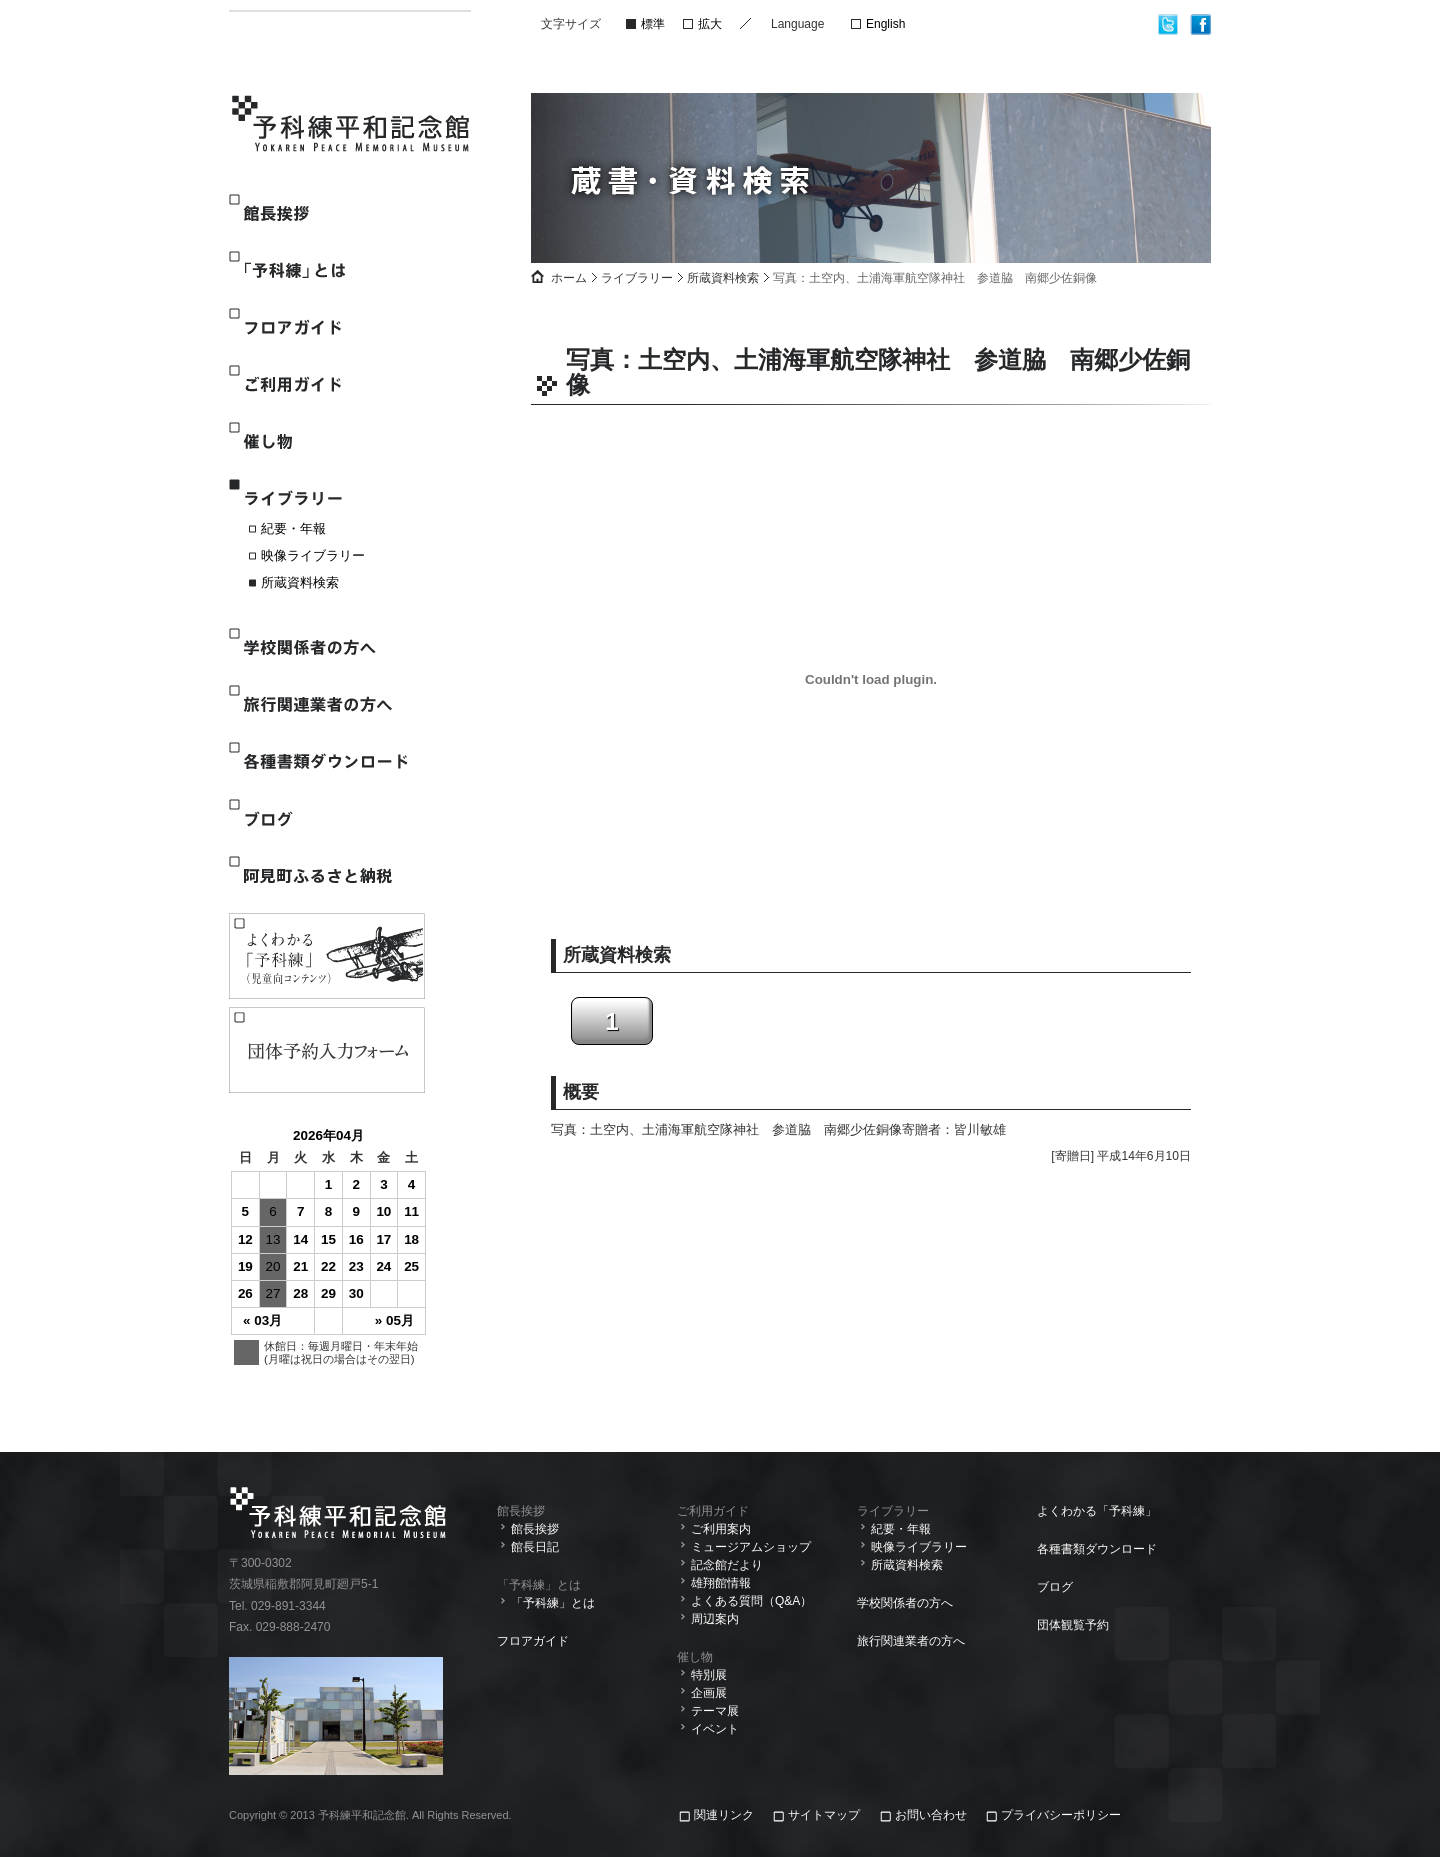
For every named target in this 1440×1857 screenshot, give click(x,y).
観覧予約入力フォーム (327, 1050)
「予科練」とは (326, 270)
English (885, 24)
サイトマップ (824, 1815)
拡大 (710, 24)
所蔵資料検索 (300, 582)
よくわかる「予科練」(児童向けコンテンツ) (327, 956)
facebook (1200, 24)
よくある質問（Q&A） (751, 1601)
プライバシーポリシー (1061, 1815)
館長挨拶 (326, 213)
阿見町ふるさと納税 (326, 875)
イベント (715, 1729)
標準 (653, 24)
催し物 (326, 441)
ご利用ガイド (326, 384)
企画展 (709, 1693)
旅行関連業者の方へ (326, 704)
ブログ (326, 818)
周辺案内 (715, 1619)
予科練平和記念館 (352, 126)
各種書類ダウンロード (326, 761)
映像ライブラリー (313, 555)
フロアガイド (326, 327)
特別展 (709, 1675)
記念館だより (727, 1565)
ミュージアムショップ (751, 1547)
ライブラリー (326, 498)
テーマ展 (715, 1711)
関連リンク (725, 1815)
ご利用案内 (721, 1529)
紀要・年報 (293, 528)
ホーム (569, 278)
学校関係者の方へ (326, 647)
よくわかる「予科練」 (1097, 1511)
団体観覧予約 (1073, 1625)
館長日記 (535, 1547)
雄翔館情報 (721, 1583)
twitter (1168, 24)
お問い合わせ (931, 1815)
